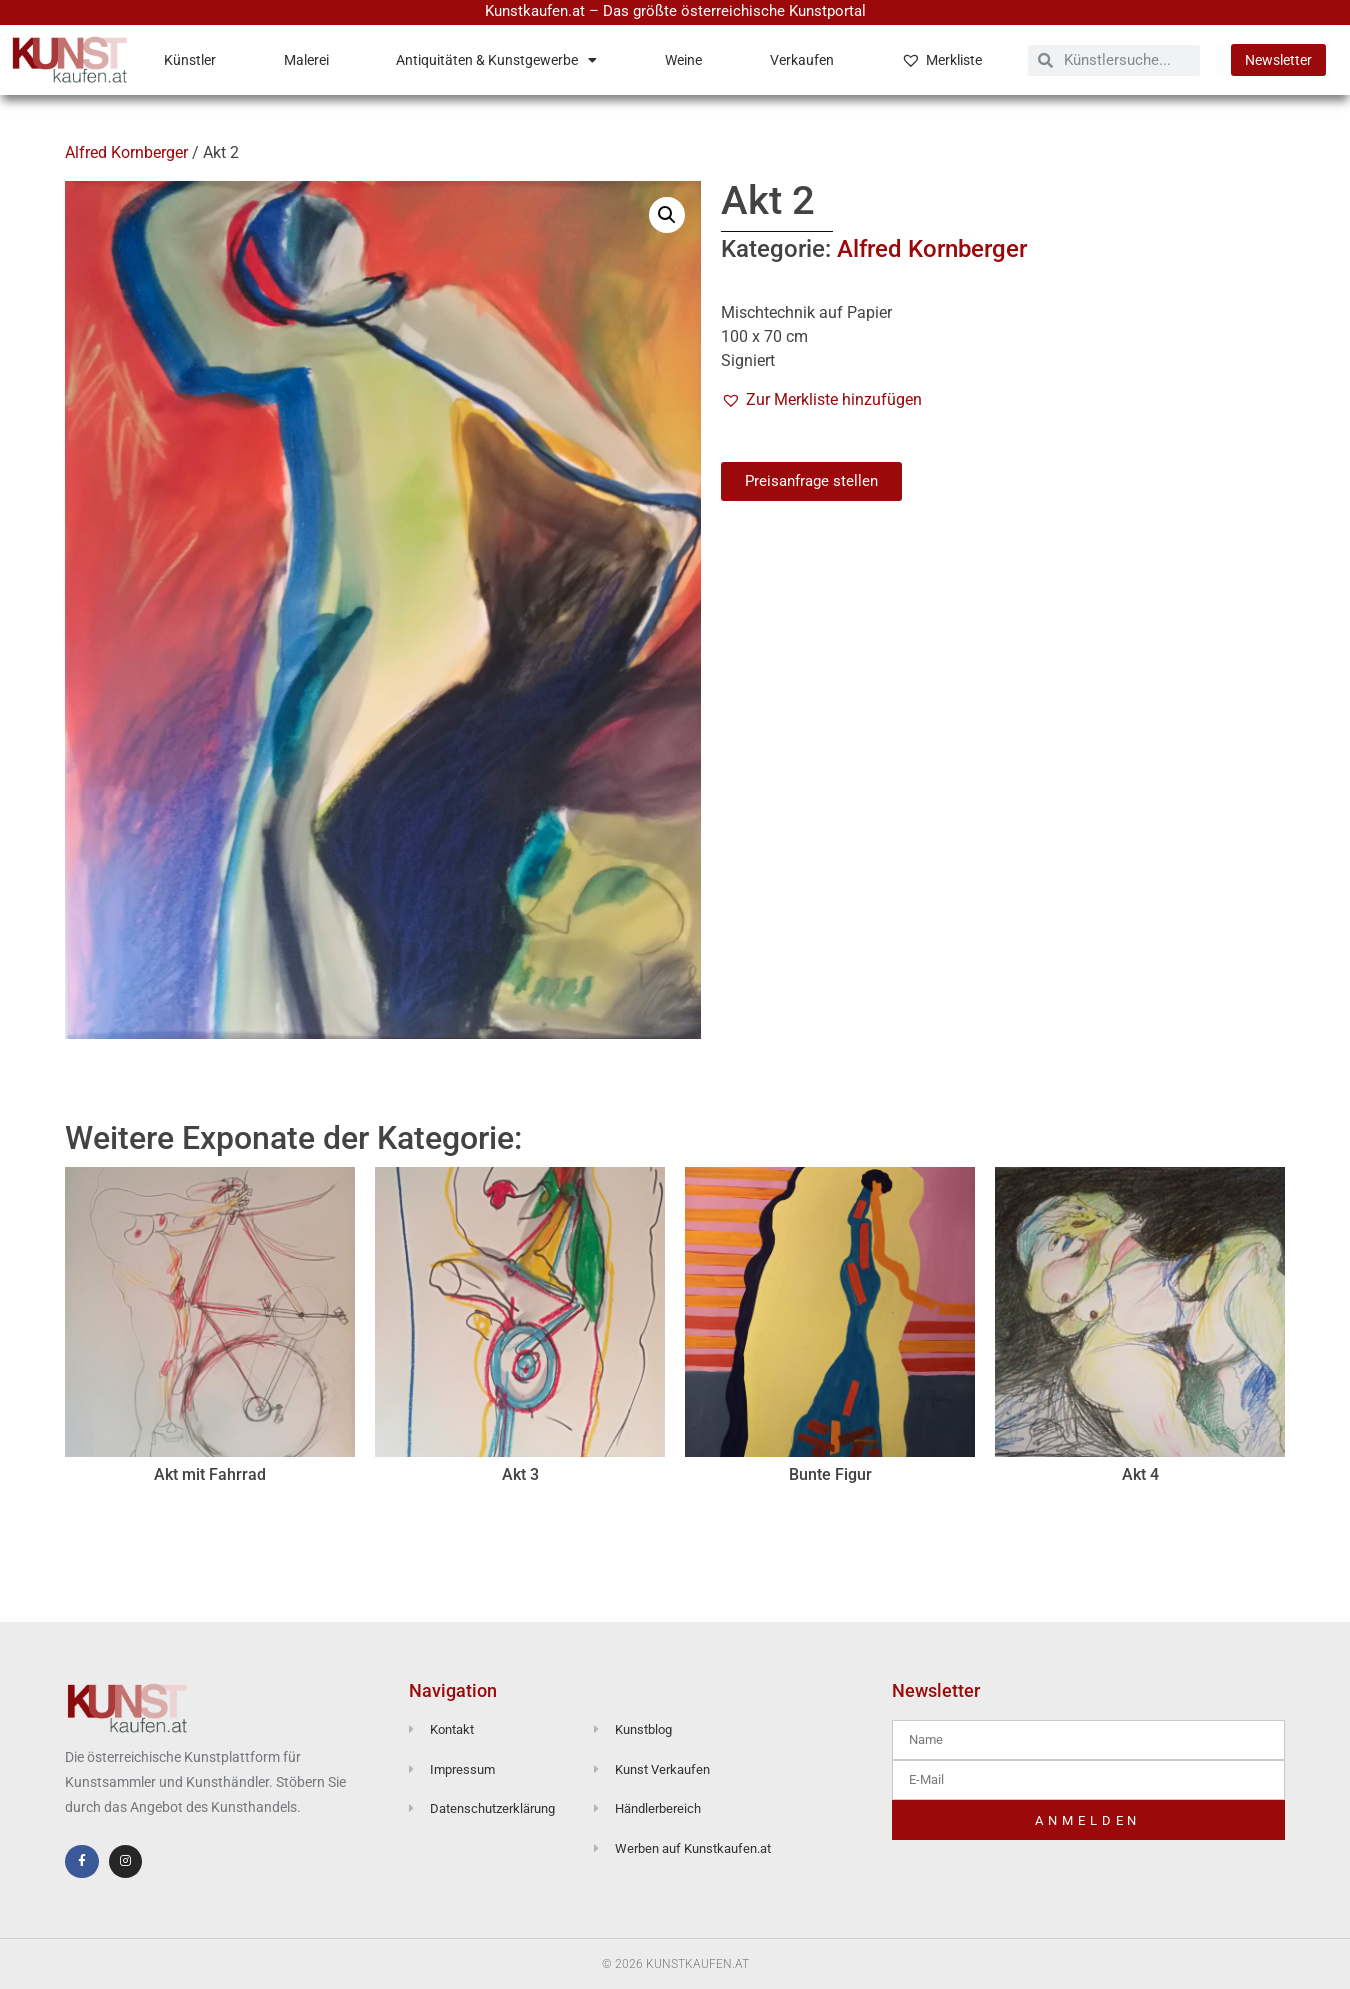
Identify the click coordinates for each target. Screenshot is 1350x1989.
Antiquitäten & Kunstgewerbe (496, 60)
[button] (667, 215)
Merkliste (941, 60)
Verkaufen (802, 60)
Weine (683, 60)
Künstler (190, 60)
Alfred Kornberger (126, 152)
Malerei (306, 60)
